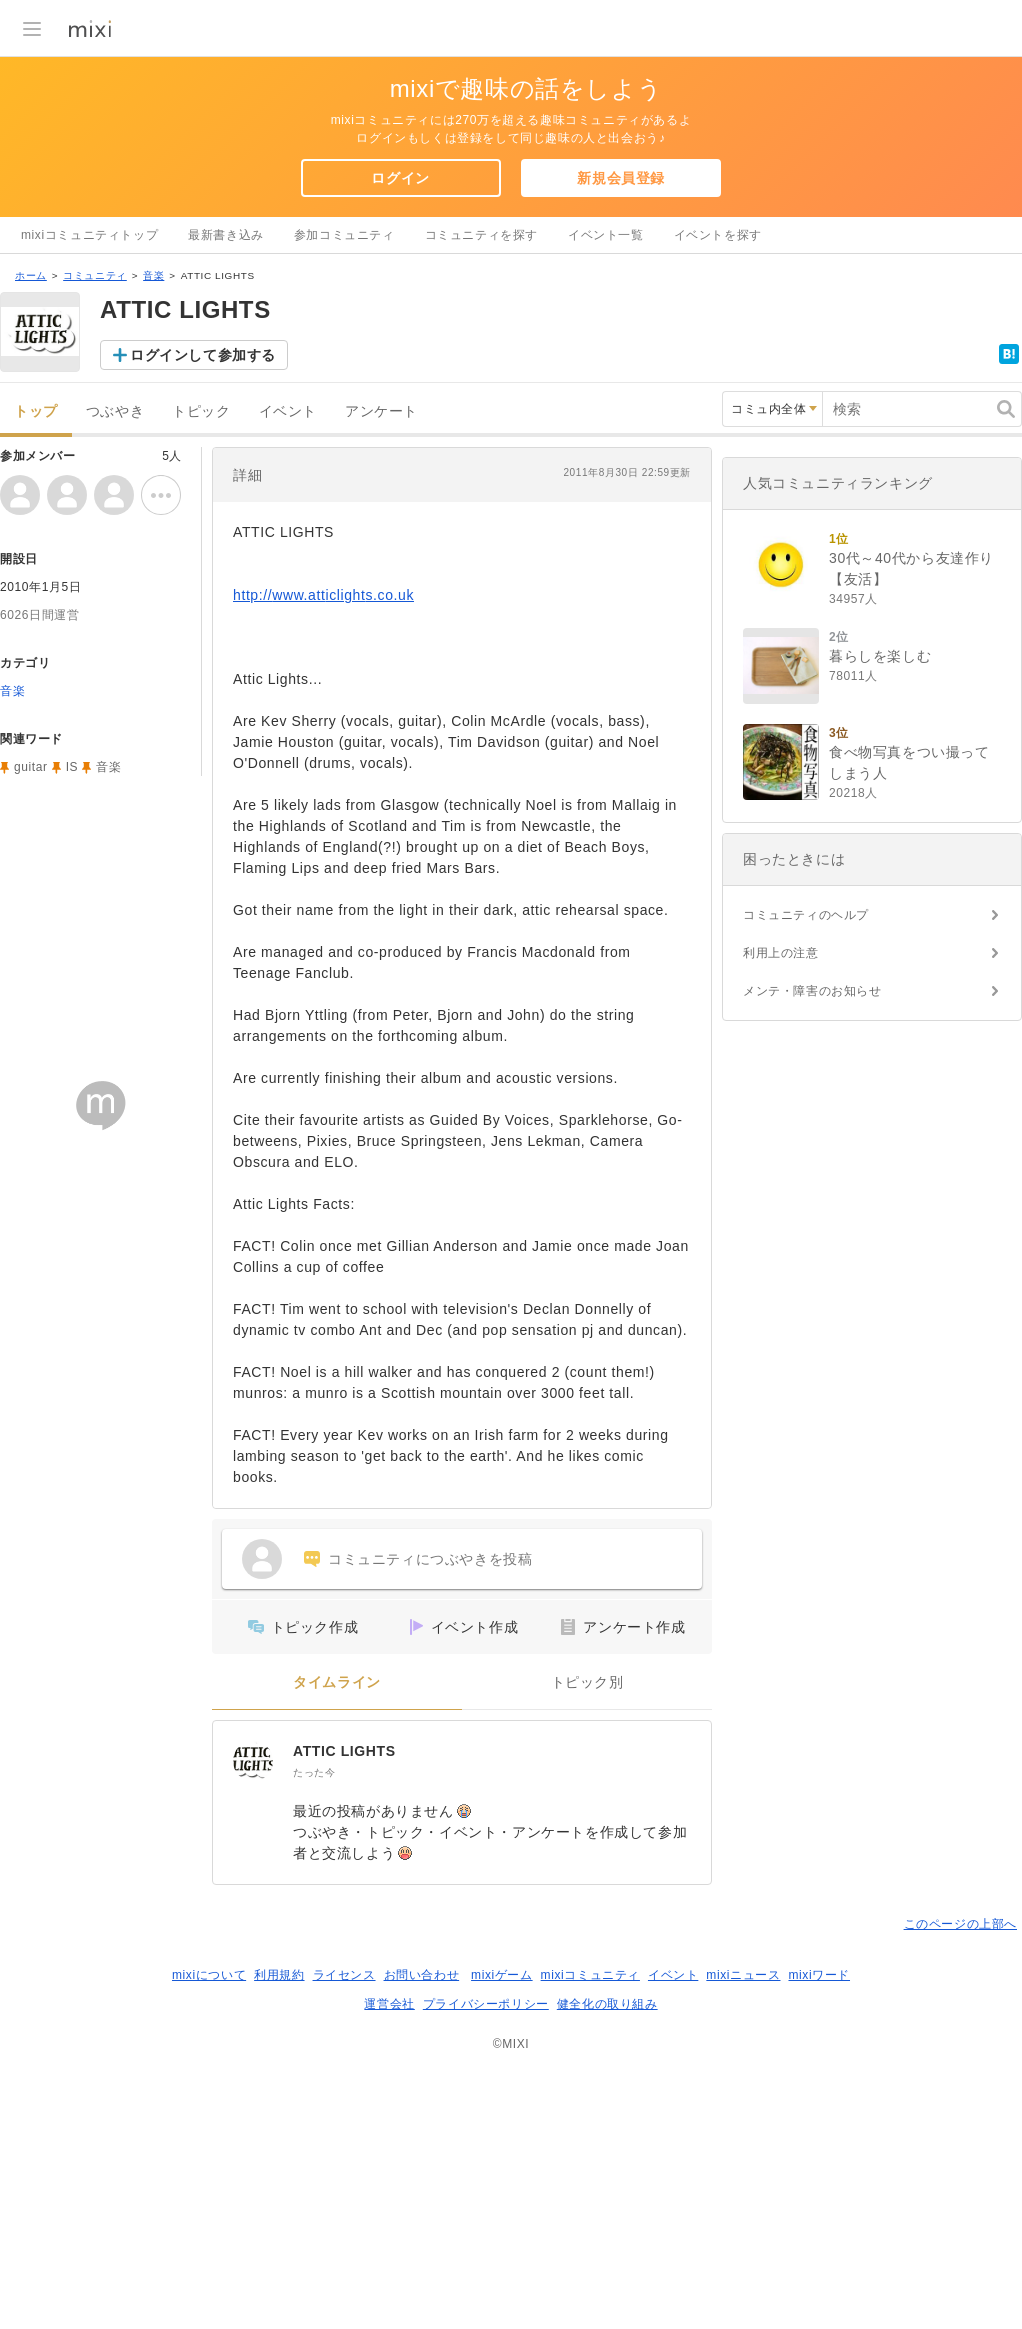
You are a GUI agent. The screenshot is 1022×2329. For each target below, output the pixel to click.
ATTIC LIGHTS (344, 1751)
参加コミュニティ (344, 235)
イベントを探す (718, 235)
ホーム (31, 275)
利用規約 (279, 1975)
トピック (201, 411)
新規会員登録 (621, 178)
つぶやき (115, 411)
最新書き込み (226, 235)
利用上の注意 (781, 953)
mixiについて (209, 1975)
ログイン (400, 178)
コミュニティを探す (481, 235)
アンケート (381, 411)
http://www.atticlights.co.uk (323, 595)
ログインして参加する (203, 355)
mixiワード (819, 1975)
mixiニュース (743, 1975)
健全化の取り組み (607, 2004)
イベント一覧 (606, 235)
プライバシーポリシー (486, 2004)
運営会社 (389, 2004)
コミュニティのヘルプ (806, 915)
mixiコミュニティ (590, 1975)
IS (72, 767)
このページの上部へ (960, 1924)
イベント (288, 411)
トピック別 (587, 1682)
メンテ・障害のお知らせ (812, 991)
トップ (36, 411)
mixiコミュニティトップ (89, 235)
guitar (31, 767)
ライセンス (344, 1975)
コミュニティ (95, 275)
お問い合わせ (422, 1975)
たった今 (314, 1772)
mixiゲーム (502, 1975)
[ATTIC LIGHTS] (253, 1761)
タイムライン (337, 1682)
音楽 (153, 275)
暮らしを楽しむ (880, 656)
